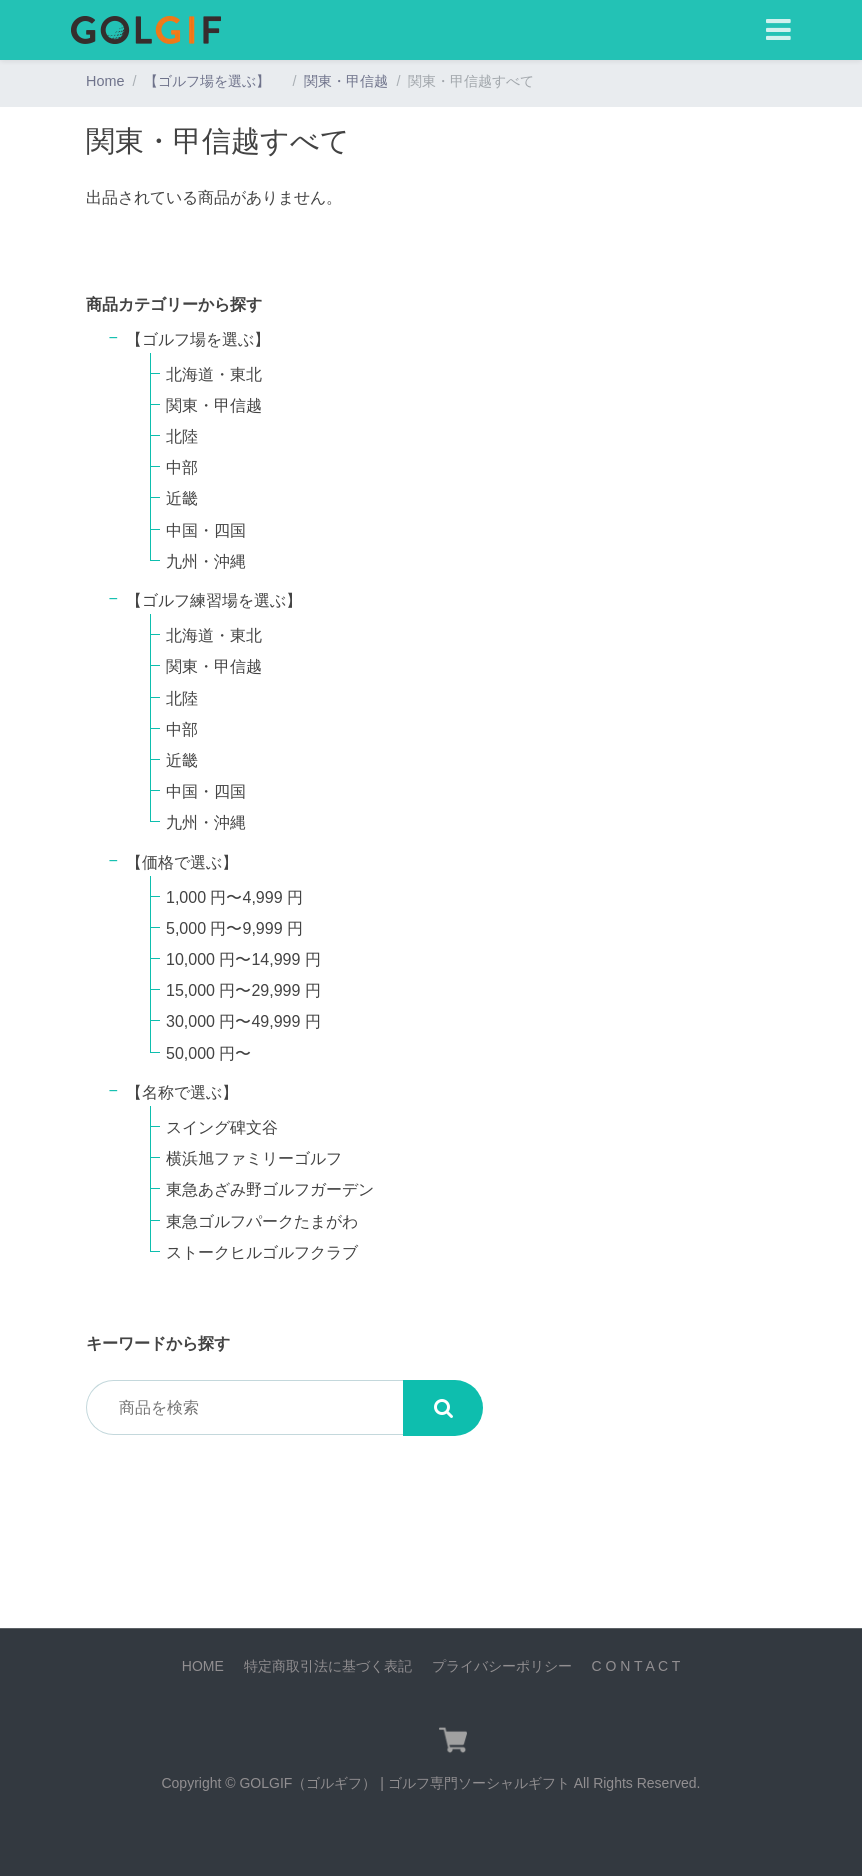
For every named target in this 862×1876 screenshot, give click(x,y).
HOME (203, 1666)
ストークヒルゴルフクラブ (262, 1252)
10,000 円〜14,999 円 (243, 959)
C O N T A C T (635, 1666)
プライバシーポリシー (502, 1666)
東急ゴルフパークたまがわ (262, 1221)
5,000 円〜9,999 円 (234, 928)
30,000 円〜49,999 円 (243, 1021)
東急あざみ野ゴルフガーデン (270, 1189)
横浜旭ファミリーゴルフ (254, 1158)
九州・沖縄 (206, 561)
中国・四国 (206, 530)
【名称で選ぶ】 (182, 1092)
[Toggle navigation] (778, 30)
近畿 (182, 498)
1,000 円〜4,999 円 (234, 897)
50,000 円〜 (208, 1053)
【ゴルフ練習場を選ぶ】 (222, 600)
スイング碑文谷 (222, 1127)
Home (105, 81)
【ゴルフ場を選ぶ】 (214, 81)
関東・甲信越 (346, 81)
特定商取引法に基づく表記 (328, 1666)
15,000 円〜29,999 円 (243, 990)
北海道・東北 (214, 374)
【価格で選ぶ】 (182, 862)
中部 (182, 467)
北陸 (182, 436)
